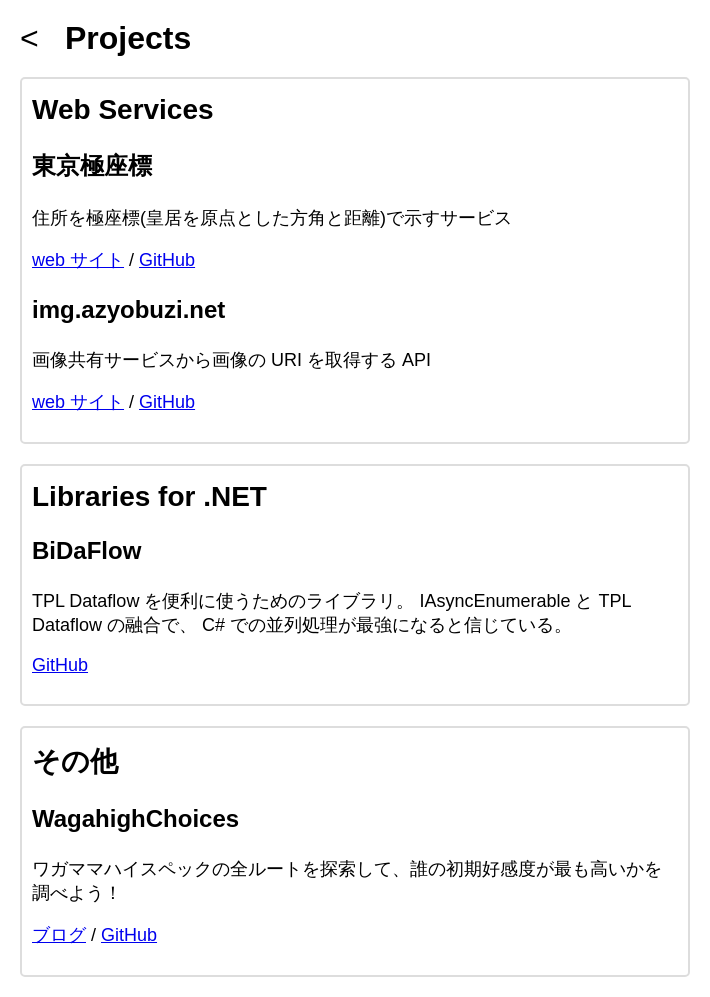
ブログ (59, 935)
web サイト (78, 260)
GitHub (167, 260)
